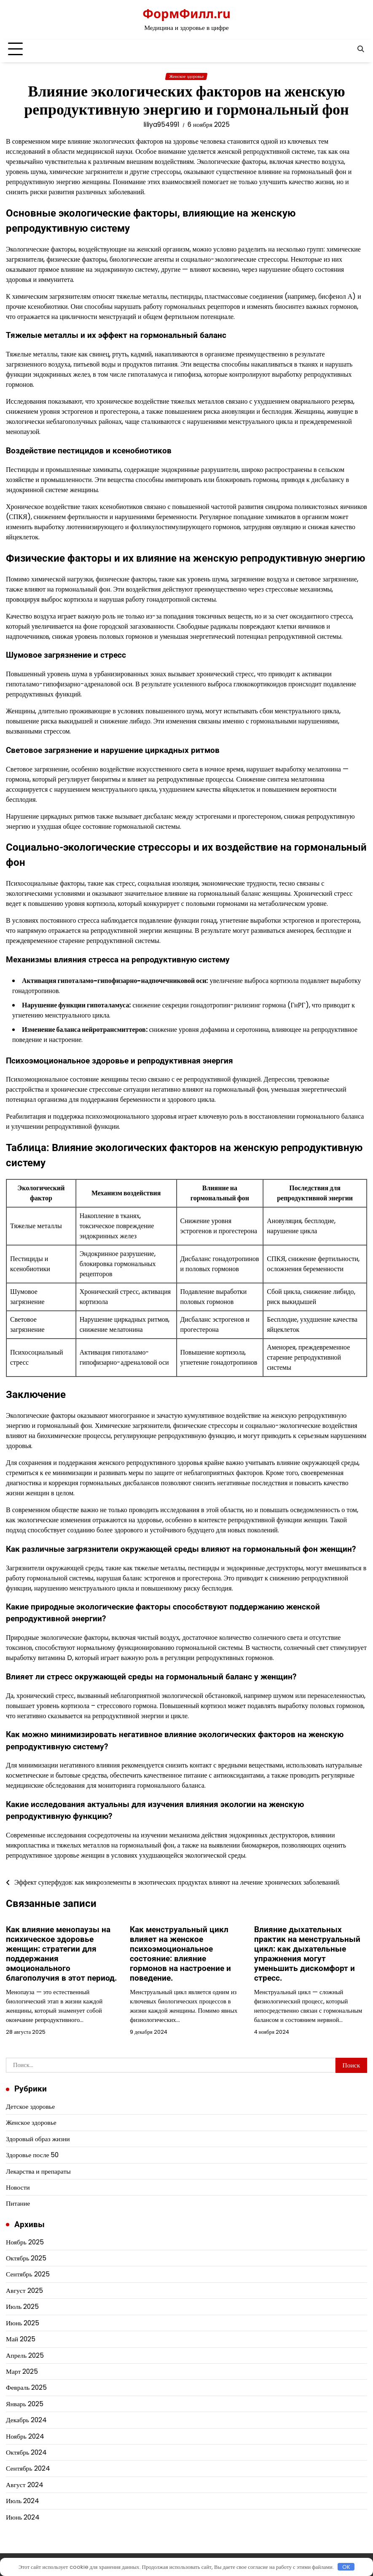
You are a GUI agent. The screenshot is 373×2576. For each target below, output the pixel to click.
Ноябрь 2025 (25, 2242)
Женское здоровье (186, 76)
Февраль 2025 (26, 2387)
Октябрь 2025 (26, 2258)
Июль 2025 (22, 2306)
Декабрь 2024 (26, 2419)
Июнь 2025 (22, 2323)
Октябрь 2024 (26, 2452)
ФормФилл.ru (186, 13)
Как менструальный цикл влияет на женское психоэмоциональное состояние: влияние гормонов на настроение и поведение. (180, 1954)
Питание (18, 2203)
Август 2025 (24, 2290)
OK (346, 2567)
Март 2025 (22, 2371)
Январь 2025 (24, 2403)
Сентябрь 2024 (28, 2468)
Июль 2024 (22, 2500)
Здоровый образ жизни (38, 2138)
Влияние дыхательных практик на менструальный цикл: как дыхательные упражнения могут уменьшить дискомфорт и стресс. (307, 1954)
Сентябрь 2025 (28, 2274)
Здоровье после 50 (32, 2154)
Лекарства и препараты (38, 2171)
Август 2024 (24, 2484)
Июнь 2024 (23, 2517)
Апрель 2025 (25, 2355)
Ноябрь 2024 (25, 2436)
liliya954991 (161, 124)
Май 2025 (20, 2339)
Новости (18, 2187)
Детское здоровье (30, 2106)
